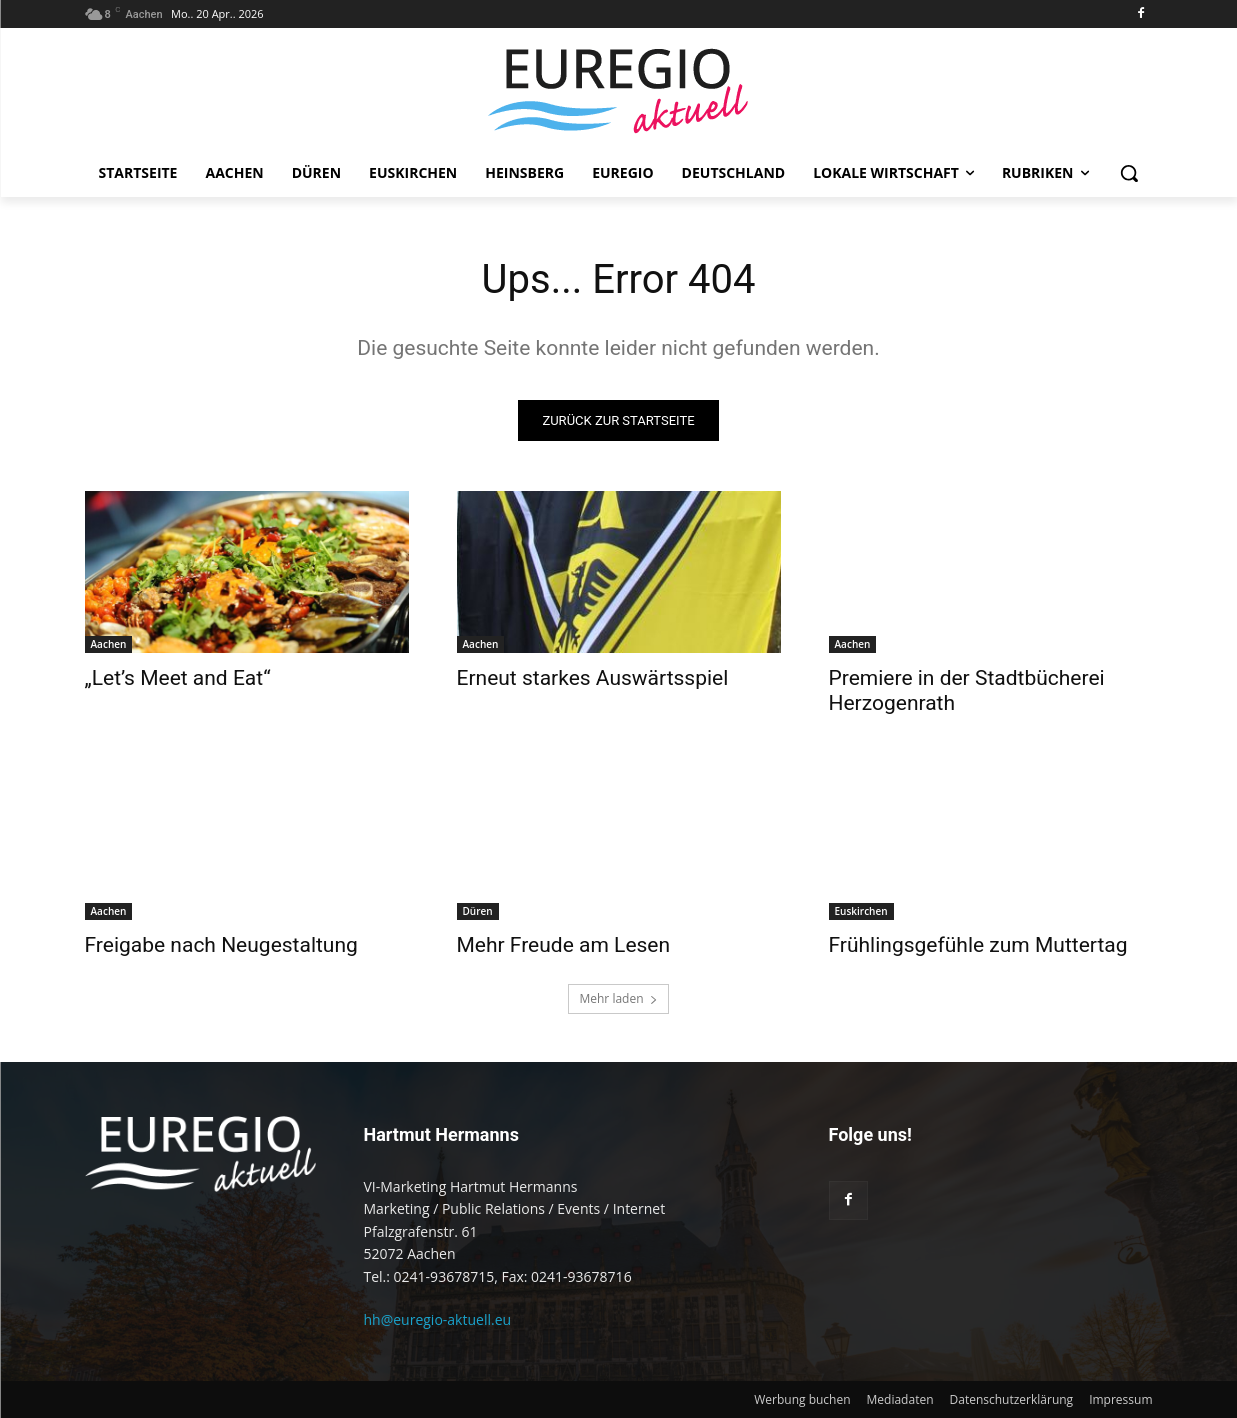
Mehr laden (618, 998)
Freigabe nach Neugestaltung (221, 945)
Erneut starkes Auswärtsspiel (593, 678)
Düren (478, 911)
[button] (1129, 173)
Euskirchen (861, 911)
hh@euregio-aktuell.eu (438, 1319)
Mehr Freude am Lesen (564, 945)
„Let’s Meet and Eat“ (178, 678)
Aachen (109, 644)
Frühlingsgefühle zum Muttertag (978, 945)
